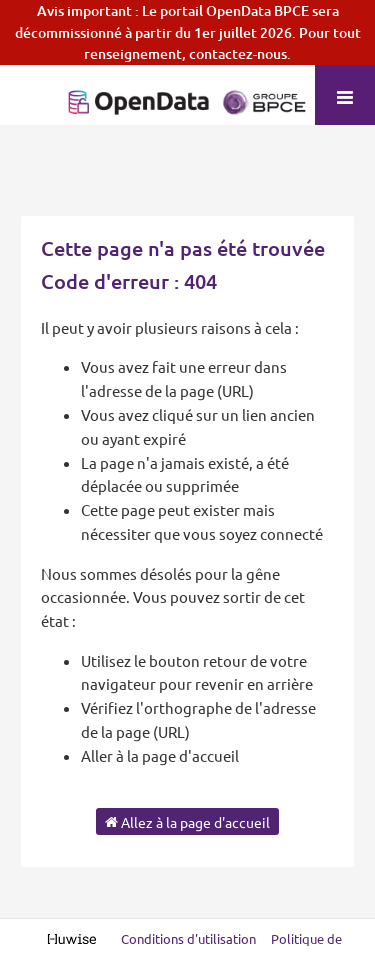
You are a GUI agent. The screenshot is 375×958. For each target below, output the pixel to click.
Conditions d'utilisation (190, 938)
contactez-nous (238, 53)
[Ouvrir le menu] (345, 95)
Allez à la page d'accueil (187, 821)
